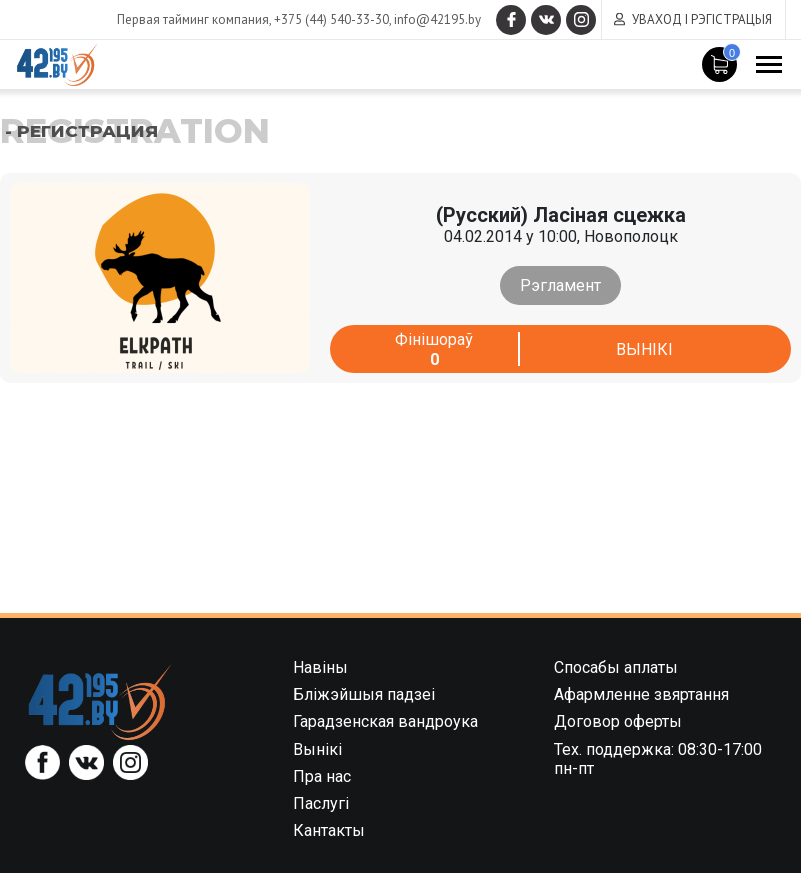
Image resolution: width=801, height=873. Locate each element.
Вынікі (644, 349)
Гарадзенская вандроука (385, 721)
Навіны (320, 667)
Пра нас (322, 776)
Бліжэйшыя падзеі (364, 694)
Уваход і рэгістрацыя (702, 19)
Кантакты (329, 830)
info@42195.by (437, 19)
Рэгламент (560, 285)
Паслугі (321, 803)
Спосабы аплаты (616, 667)
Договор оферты (618, 721)
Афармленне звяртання (641, 694)
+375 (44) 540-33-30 (331, 19)
